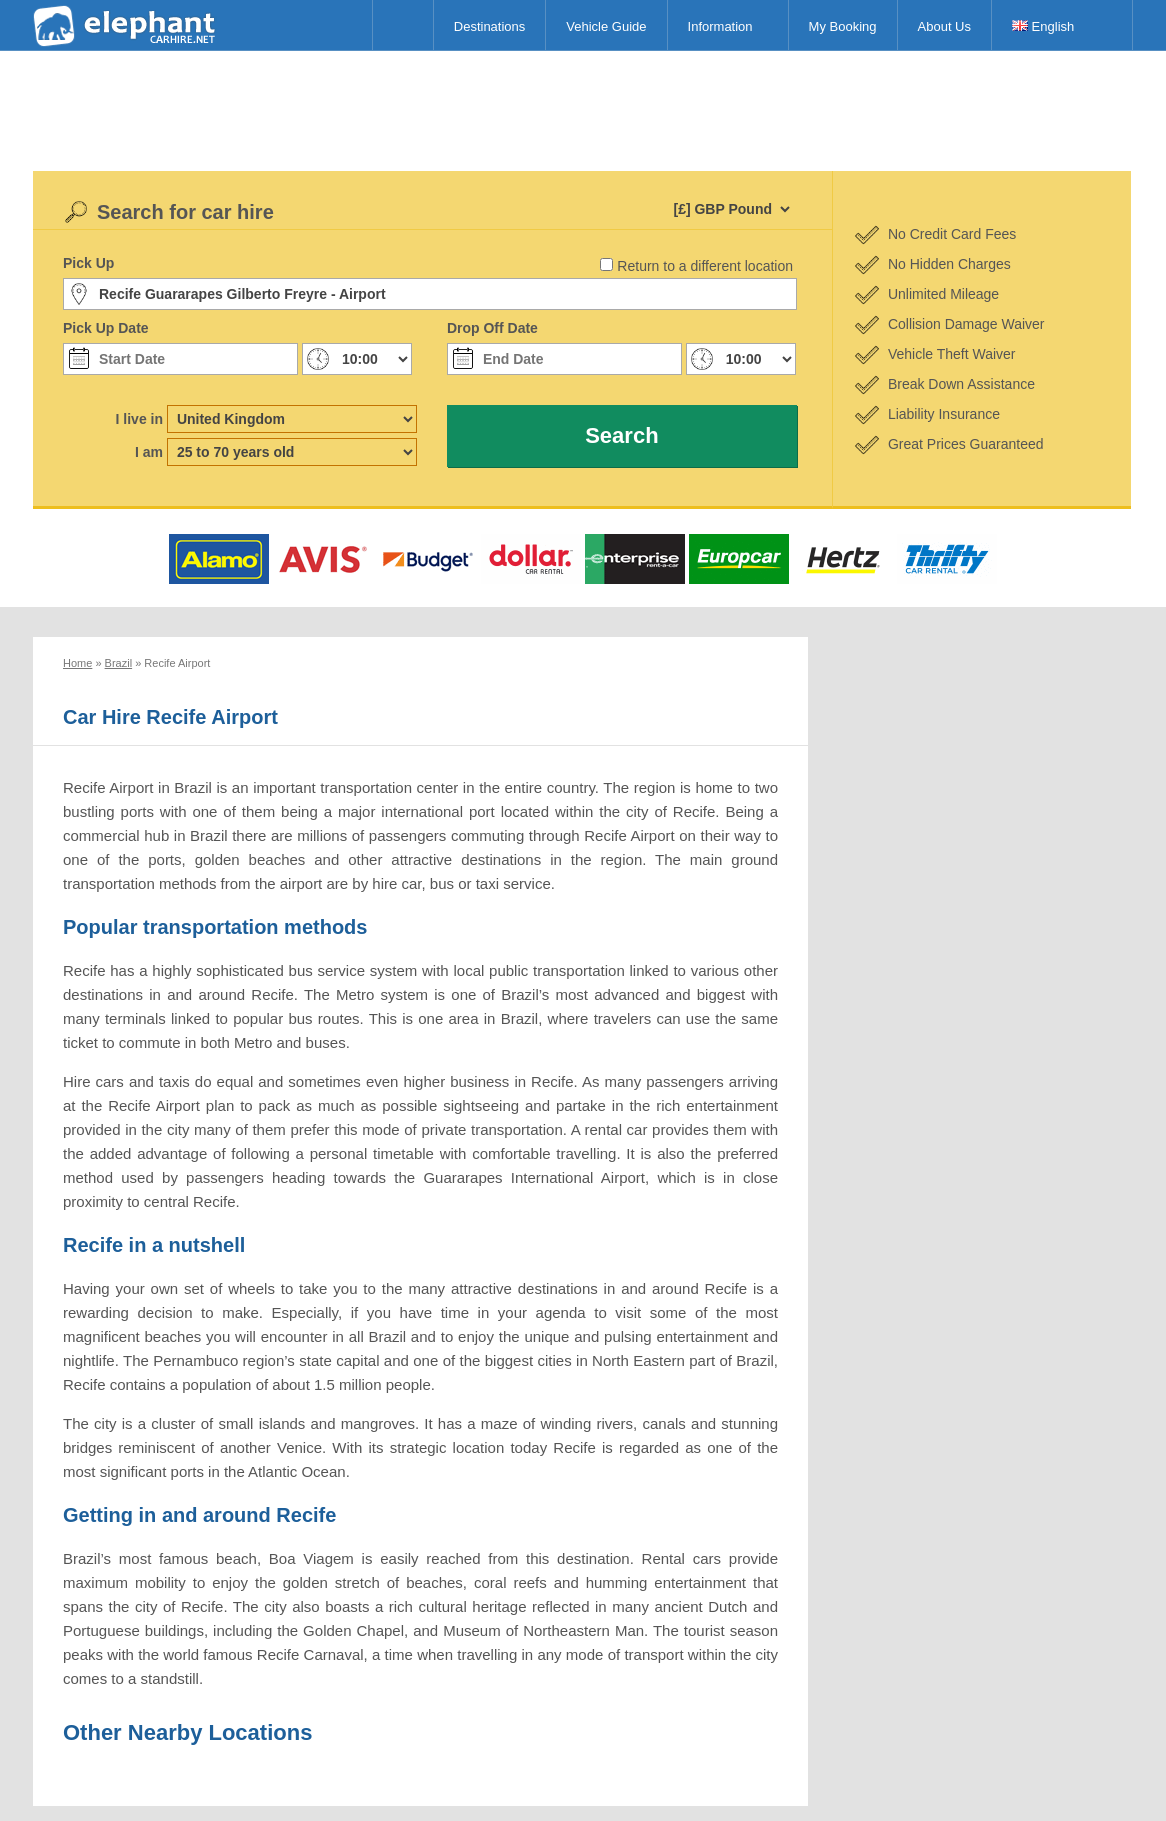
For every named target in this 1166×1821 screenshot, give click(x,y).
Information (720, 26)
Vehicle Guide (606, 26)
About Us (944, 26)
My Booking (843, 26)
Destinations (490, 26)
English (1043, 26)
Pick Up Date (106, 328)
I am (149, 452)
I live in (139, 419)
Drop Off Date (492, 328)
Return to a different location (705, 266)
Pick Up (88, 263)
